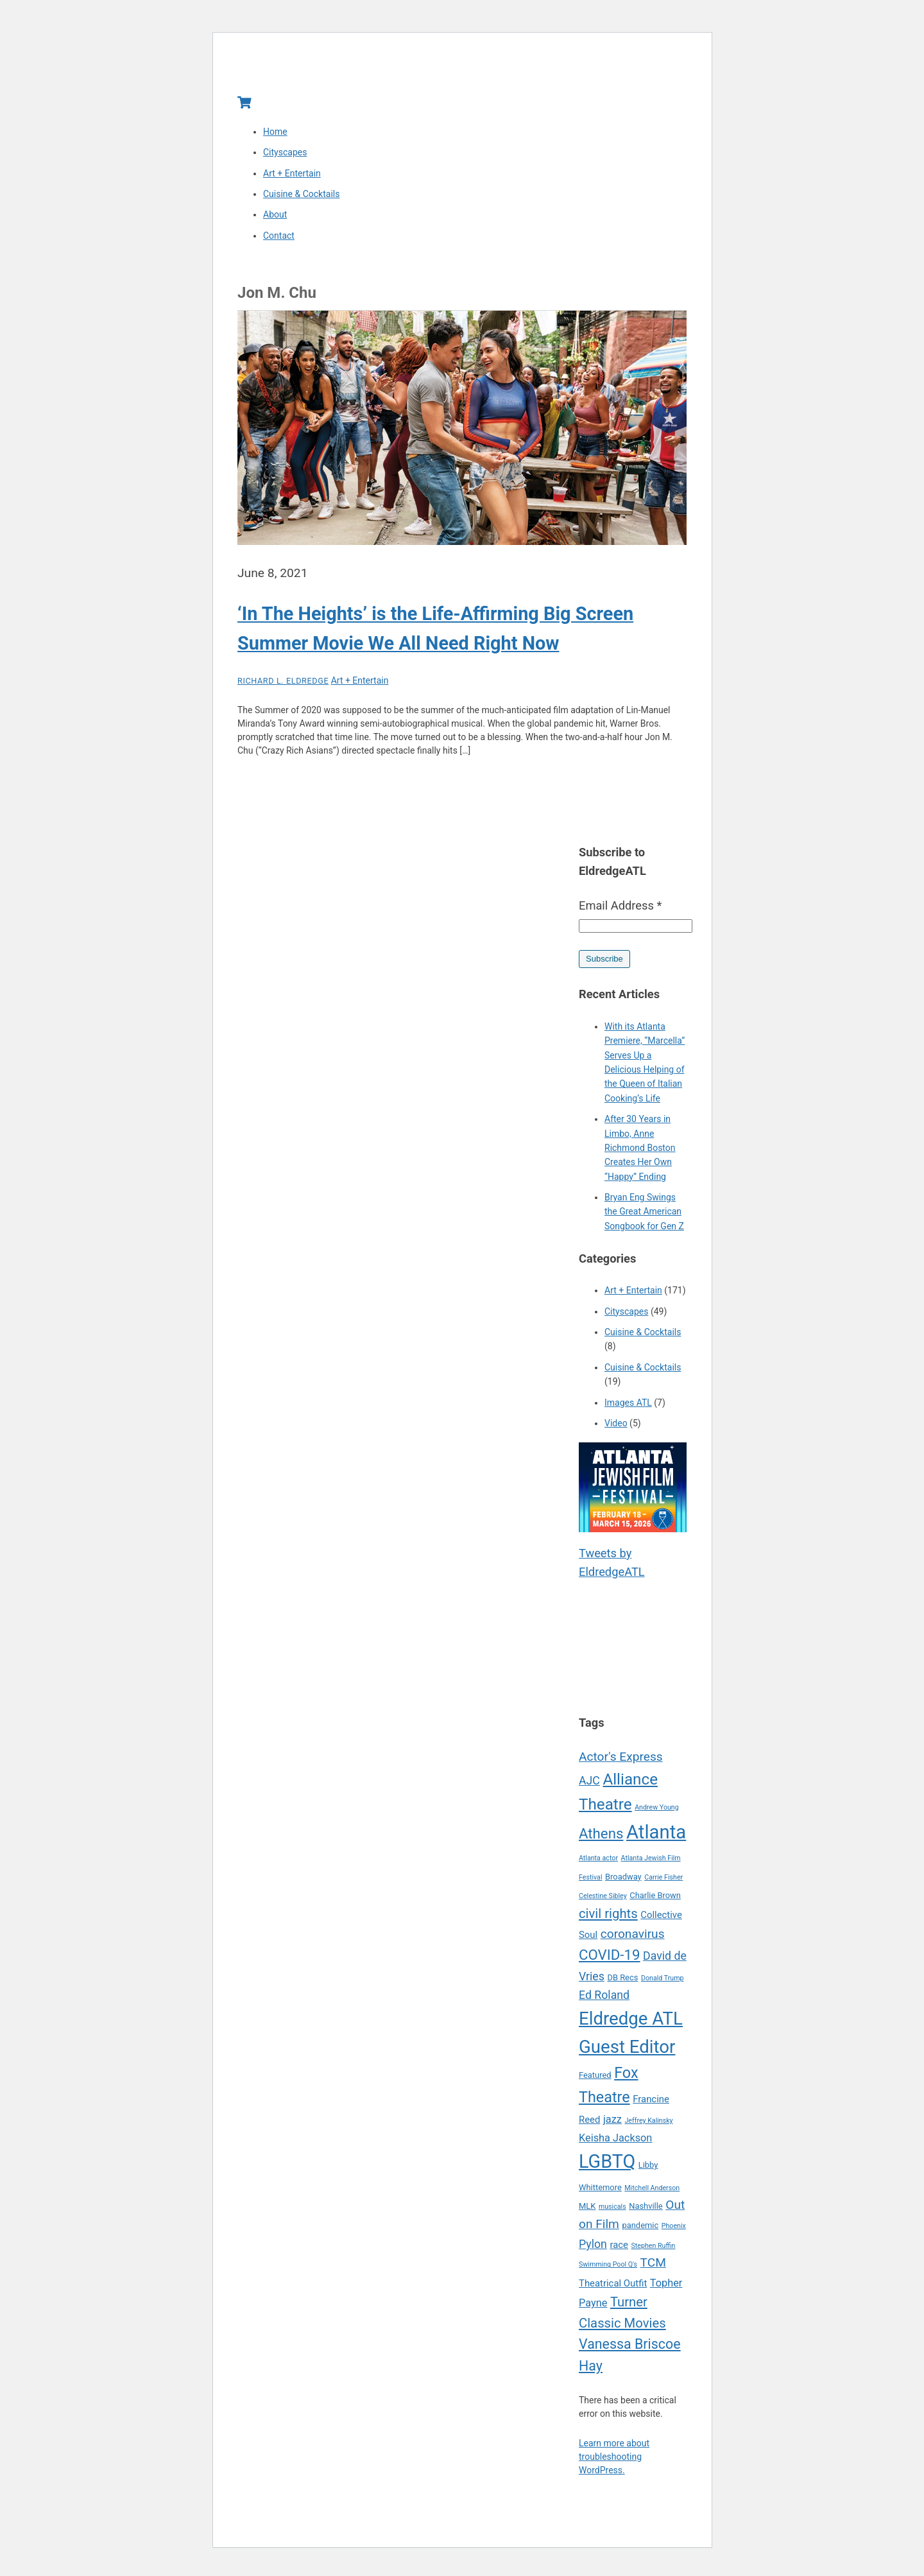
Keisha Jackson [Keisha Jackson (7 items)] (615, 2142)
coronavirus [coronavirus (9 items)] (633, 1937)
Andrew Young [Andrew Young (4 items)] (657, 1810)
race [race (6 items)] (619, 2248)
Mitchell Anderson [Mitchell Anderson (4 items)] (652, 2191)
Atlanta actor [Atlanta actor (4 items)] (598, 1862)
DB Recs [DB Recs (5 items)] (622, 1981)
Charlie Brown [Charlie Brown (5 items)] (655, 1899)
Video (616, 1427)
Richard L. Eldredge (283, 684)
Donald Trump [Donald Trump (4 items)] (662, 1982)
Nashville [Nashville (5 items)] (646, 2209)
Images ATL (628, 1406)
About (275, 218)
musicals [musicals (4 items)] (612, 2210)
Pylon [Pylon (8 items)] (593, 2248)
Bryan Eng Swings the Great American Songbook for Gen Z (644, 1215)
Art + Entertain (292, 176)
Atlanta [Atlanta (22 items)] (656, 1835)
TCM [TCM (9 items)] (653, 2266)
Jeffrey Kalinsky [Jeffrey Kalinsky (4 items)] (648, 2124)
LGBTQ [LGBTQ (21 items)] (607, 2165)
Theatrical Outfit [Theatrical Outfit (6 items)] (613, 2287)
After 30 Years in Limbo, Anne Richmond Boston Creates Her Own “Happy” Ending (640, 1152)
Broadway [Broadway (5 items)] (623, 1880)
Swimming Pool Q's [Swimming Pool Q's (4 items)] (608, 2268)
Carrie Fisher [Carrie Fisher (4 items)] (663, 1880)
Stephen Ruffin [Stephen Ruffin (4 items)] (653, 2249)
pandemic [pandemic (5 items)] (640, 2229)
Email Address (620, 909)
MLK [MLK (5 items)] (587, 2209)
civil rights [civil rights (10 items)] (608, 1917)
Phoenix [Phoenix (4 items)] (674, 2230)
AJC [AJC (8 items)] (589, 1784)
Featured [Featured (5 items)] (595, 2079)
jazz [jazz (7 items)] (612, 2123)
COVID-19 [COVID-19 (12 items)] (609, 1958)
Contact (279, 239)
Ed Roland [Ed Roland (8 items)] (604, 1999)
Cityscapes (285, 156)
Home (275, 135)
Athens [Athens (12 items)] (601, 1836)
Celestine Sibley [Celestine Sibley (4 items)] (603, 1900)
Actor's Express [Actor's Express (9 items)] (621, 1760)
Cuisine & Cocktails (301, 198)
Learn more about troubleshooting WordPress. (614, 2459)
